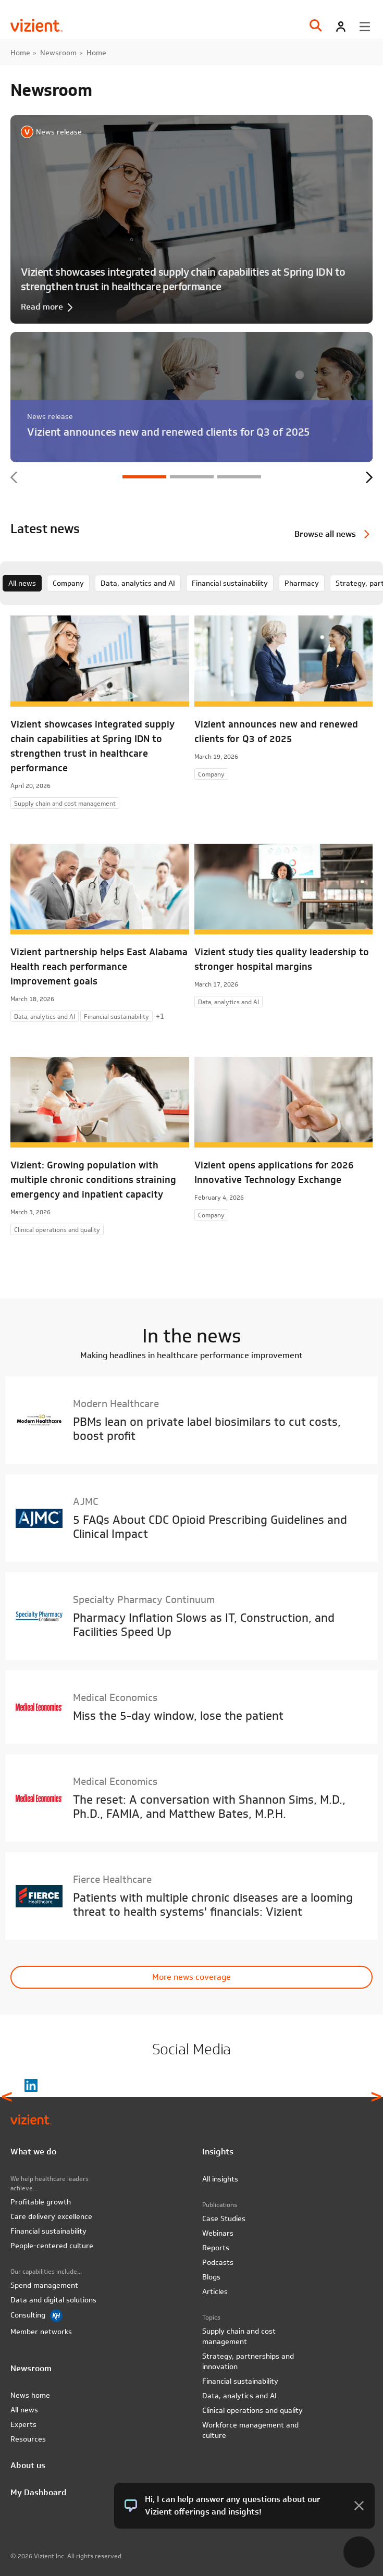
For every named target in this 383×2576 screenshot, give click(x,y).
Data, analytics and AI (138, 583)
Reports (215, 2247)
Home (20, 52)
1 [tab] (144, 476)
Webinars (217, 2233)
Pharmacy (302, 583)
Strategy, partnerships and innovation (248, 2361)
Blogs (211, 2277)
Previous (14, 477)
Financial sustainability (230, 583)
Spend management (44, 2285)
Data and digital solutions (53, 2299)
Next (368, 477)
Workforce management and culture (250, 2430)
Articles (215, 2291)
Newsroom (58, 52)
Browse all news (325, 533)
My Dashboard (38, 2492)
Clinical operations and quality (252, 2410)
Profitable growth (40, 2202)
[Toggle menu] (365, 26)
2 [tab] (192, 476)
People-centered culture (51, 2245)
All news (22, 583)
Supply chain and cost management (239, 2336)
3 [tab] (239, 476)
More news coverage (191, 1977)
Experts (23, 2424)
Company (68, 583)
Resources (28, 2439)
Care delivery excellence (51, 2216)
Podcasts (217, 2262)
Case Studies (223, 2218)
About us (27, 2465)
